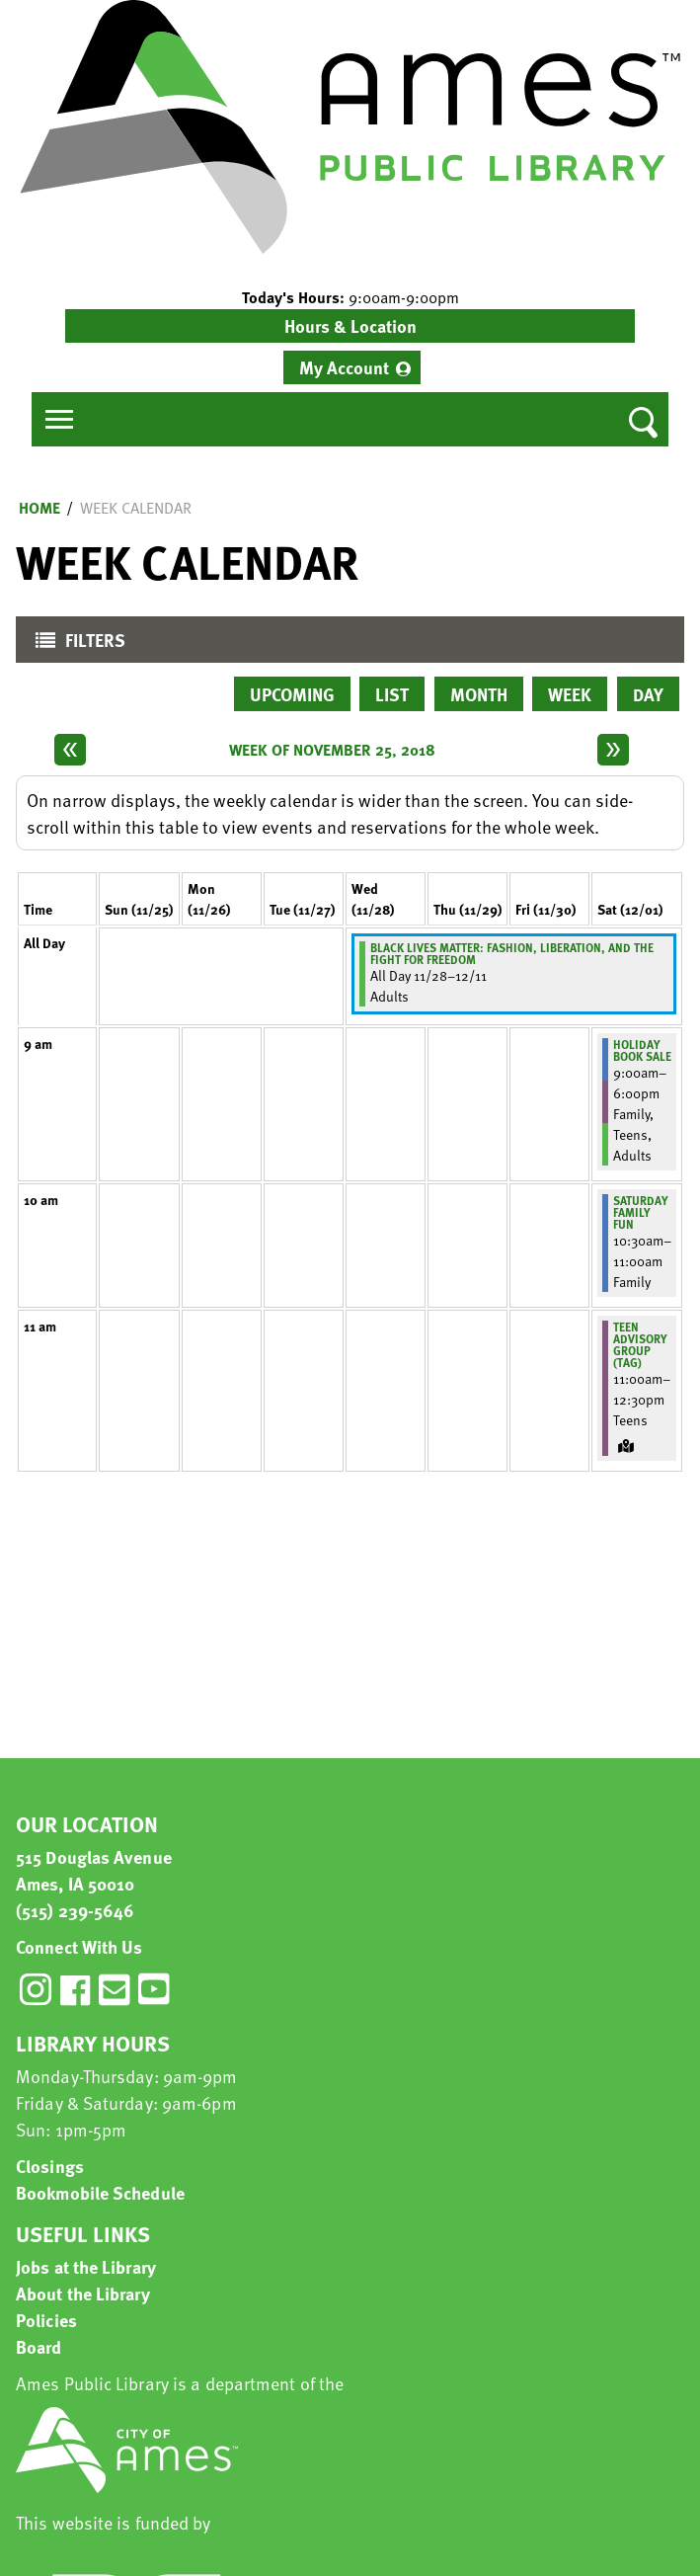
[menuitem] (352, 367)
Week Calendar (136, 508)
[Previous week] (70, 749)
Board (39, 2346)
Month (478, 694)
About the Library (83, 2293)
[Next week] (613, 749)
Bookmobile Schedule (100, 2192)
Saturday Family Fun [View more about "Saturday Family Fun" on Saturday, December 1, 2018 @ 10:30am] (640, 1212)
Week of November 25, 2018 (332, 750)
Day (648, 694)
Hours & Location (350, 325)
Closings (50, 2165)
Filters (75, 644)
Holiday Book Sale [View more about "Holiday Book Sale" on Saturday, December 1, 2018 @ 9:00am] (642, 1050)
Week (569, 694)
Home (39, 508)
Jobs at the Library (86, 2266)
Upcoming (292, 694)
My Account (344, 367)
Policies (46, 2319)
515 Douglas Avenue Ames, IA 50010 (94, 1869)
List (392, 694)
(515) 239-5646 (75, 1909)
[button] (350, 297)
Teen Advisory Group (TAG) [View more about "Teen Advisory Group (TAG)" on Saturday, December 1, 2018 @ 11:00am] (640, 1344)
